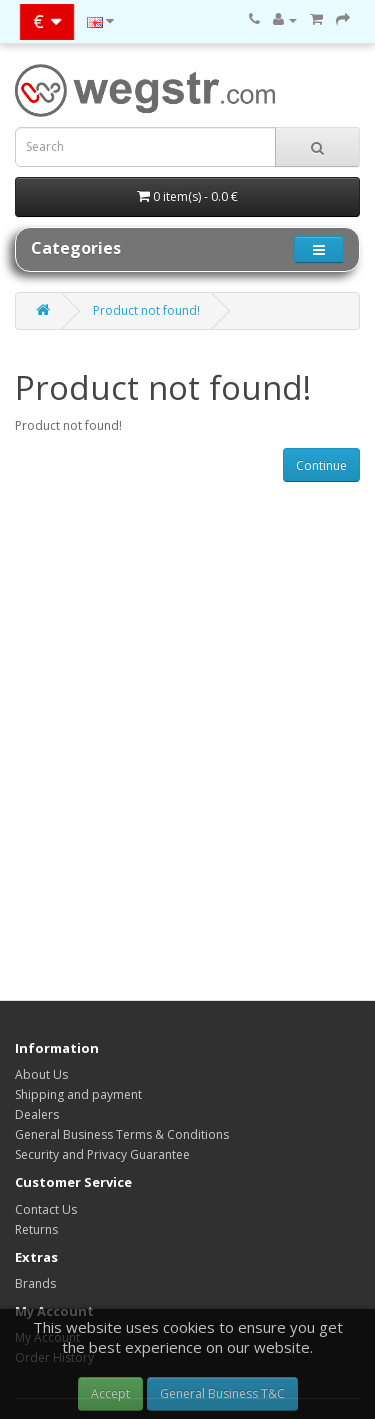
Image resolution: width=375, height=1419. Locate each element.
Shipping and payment (78, 1094)
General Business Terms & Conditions (122, 1134)
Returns (36, 1229)
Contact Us (46, 1209)
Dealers (37, 1114)
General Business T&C (222, 1393)
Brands (35, 1283)
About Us (41, 1074)
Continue (321, 465)
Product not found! (146, 310)
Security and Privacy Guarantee (102, 1154)
